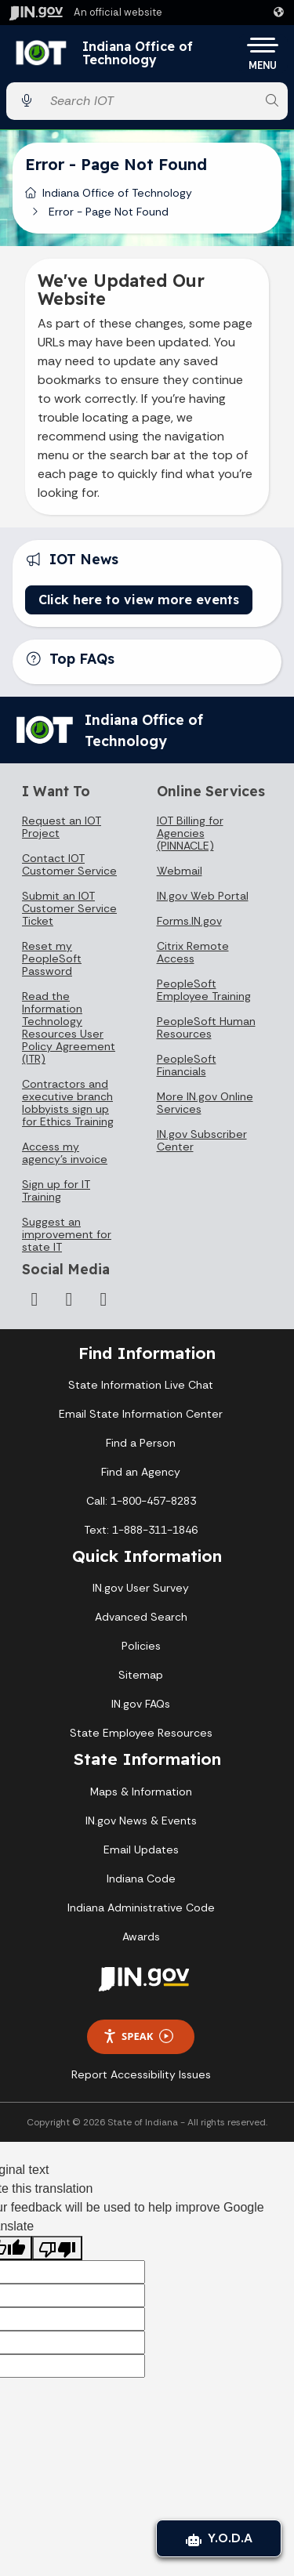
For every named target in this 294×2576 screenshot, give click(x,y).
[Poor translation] (57, 2248)
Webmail (179, 871)
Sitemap (140, 1675)
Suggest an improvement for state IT (66, 1234)
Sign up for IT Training (56, 1190)
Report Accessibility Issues (141, 2074)
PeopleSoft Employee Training (204, 989)
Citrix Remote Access (193, 952)
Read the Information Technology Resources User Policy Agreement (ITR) (68, 1027)
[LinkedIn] (69, 1299)
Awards (141, 1936)
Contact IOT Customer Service (69, 864)
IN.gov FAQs (140, 1704)
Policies (141, 1646)
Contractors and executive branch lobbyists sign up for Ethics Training (68, 1103)
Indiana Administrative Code (141, 1907)
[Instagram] (34, 1299)
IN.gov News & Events (141, 1820)
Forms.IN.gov (189, 921)
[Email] (103, 1299)
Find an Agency (140, 1472)
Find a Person (141, 1443)
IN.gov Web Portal (203, 896)
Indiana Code (141, 1878)
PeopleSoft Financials (186, 1065)
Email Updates (141, 1849)
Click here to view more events (138, 599)
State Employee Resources (141, 1733)
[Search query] (149, 100)
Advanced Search (141, 1617)
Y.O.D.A (219, 2538)
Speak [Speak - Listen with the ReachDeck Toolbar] (138, 2036)
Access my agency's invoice (64, 1152)
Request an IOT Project (61, 826)
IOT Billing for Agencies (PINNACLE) (190, 833)
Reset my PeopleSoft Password (52, 958)
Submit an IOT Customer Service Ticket (69, 908)
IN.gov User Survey (141, 1588)
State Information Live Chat (140, 1385)
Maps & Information (141, 1791)
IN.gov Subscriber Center (202, 1140)
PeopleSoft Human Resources (206, 1027)
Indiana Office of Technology (137, 53)
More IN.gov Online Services (205, 1102)
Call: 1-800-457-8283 (141, 1501)
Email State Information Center (141, 1414)
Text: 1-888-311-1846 (141, 1530)
